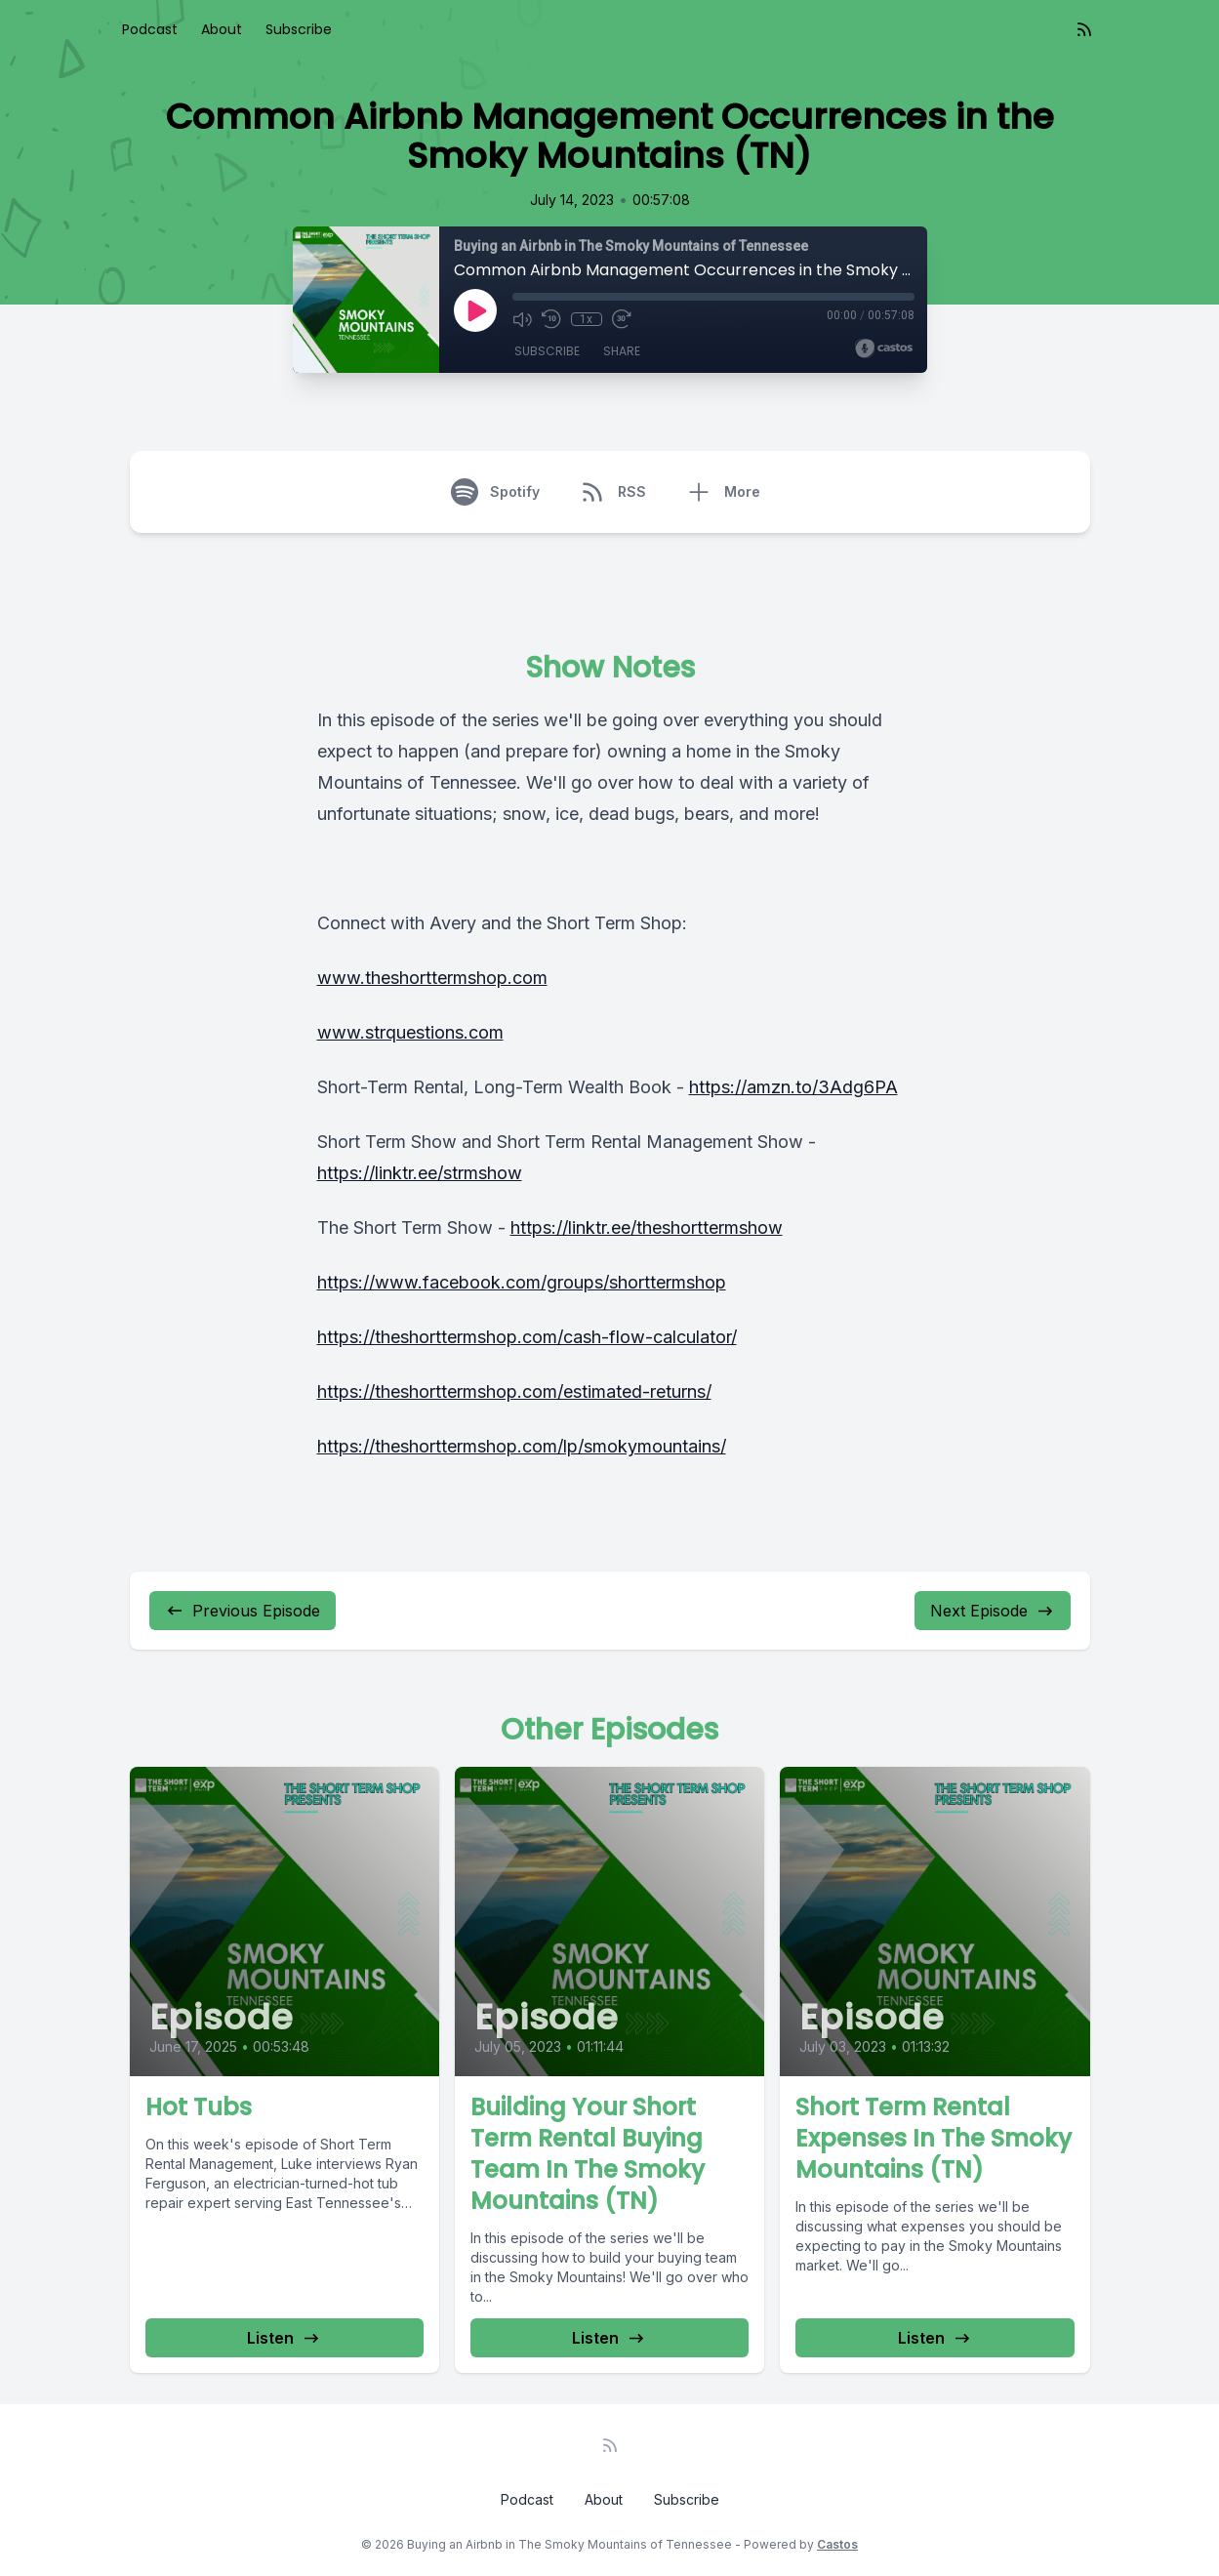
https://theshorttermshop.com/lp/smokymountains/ (521, 1446)
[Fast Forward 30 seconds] (621, 319)
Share (621, 351)
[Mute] (522, 319)
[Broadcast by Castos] (884, 348)
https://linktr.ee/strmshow (419, 1173)
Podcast (150, 29)
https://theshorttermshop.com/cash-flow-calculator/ (527, 1337)
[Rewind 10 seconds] (551, 319)
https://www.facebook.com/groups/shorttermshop (521, 1282)
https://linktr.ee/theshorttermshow (646, 1227)
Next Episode (992, 1610)
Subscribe (298, 29)
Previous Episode (242, 1610)
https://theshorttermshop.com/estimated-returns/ (514, 1391)
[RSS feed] (1084, 29)
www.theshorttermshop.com (432, 977)
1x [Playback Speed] (586, 319)
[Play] (475, 310)
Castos (837, 2544)
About (221, 29)
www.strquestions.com (410, 1032)
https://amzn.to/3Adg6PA (793, 1087)
